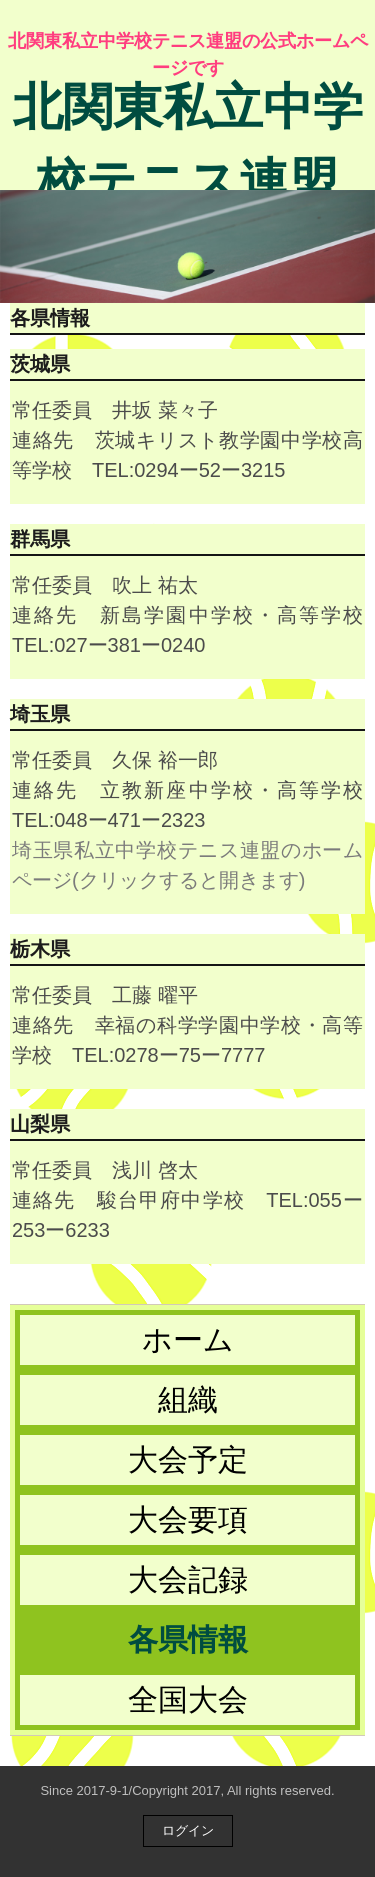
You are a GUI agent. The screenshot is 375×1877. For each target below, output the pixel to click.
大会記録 (188, 1579)
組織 (188, 1399)
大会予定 (188, 1459)
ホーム (188, 1339)
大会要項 (188, 1519)
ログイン (188, 1830)
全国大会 (188, 1699)
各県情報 (188, 1639)
